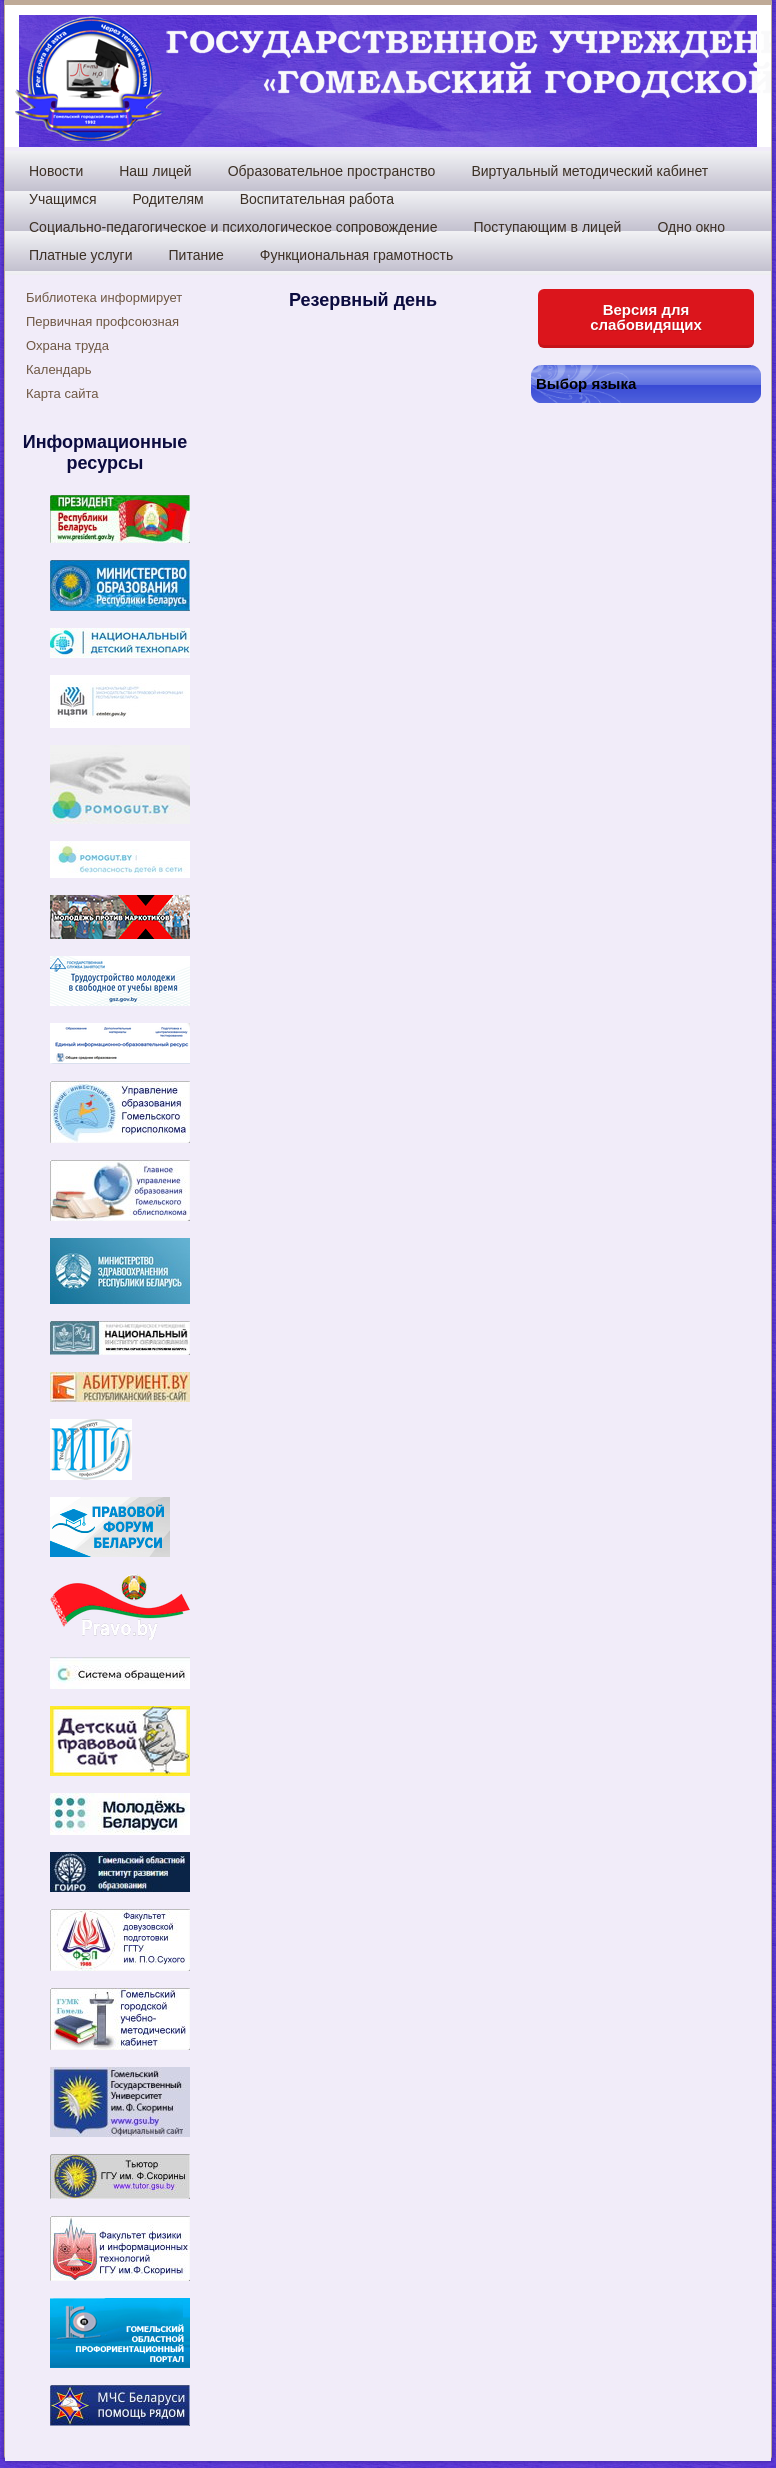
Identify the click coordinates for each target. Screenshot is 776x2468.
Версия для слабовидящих (646, 317)
